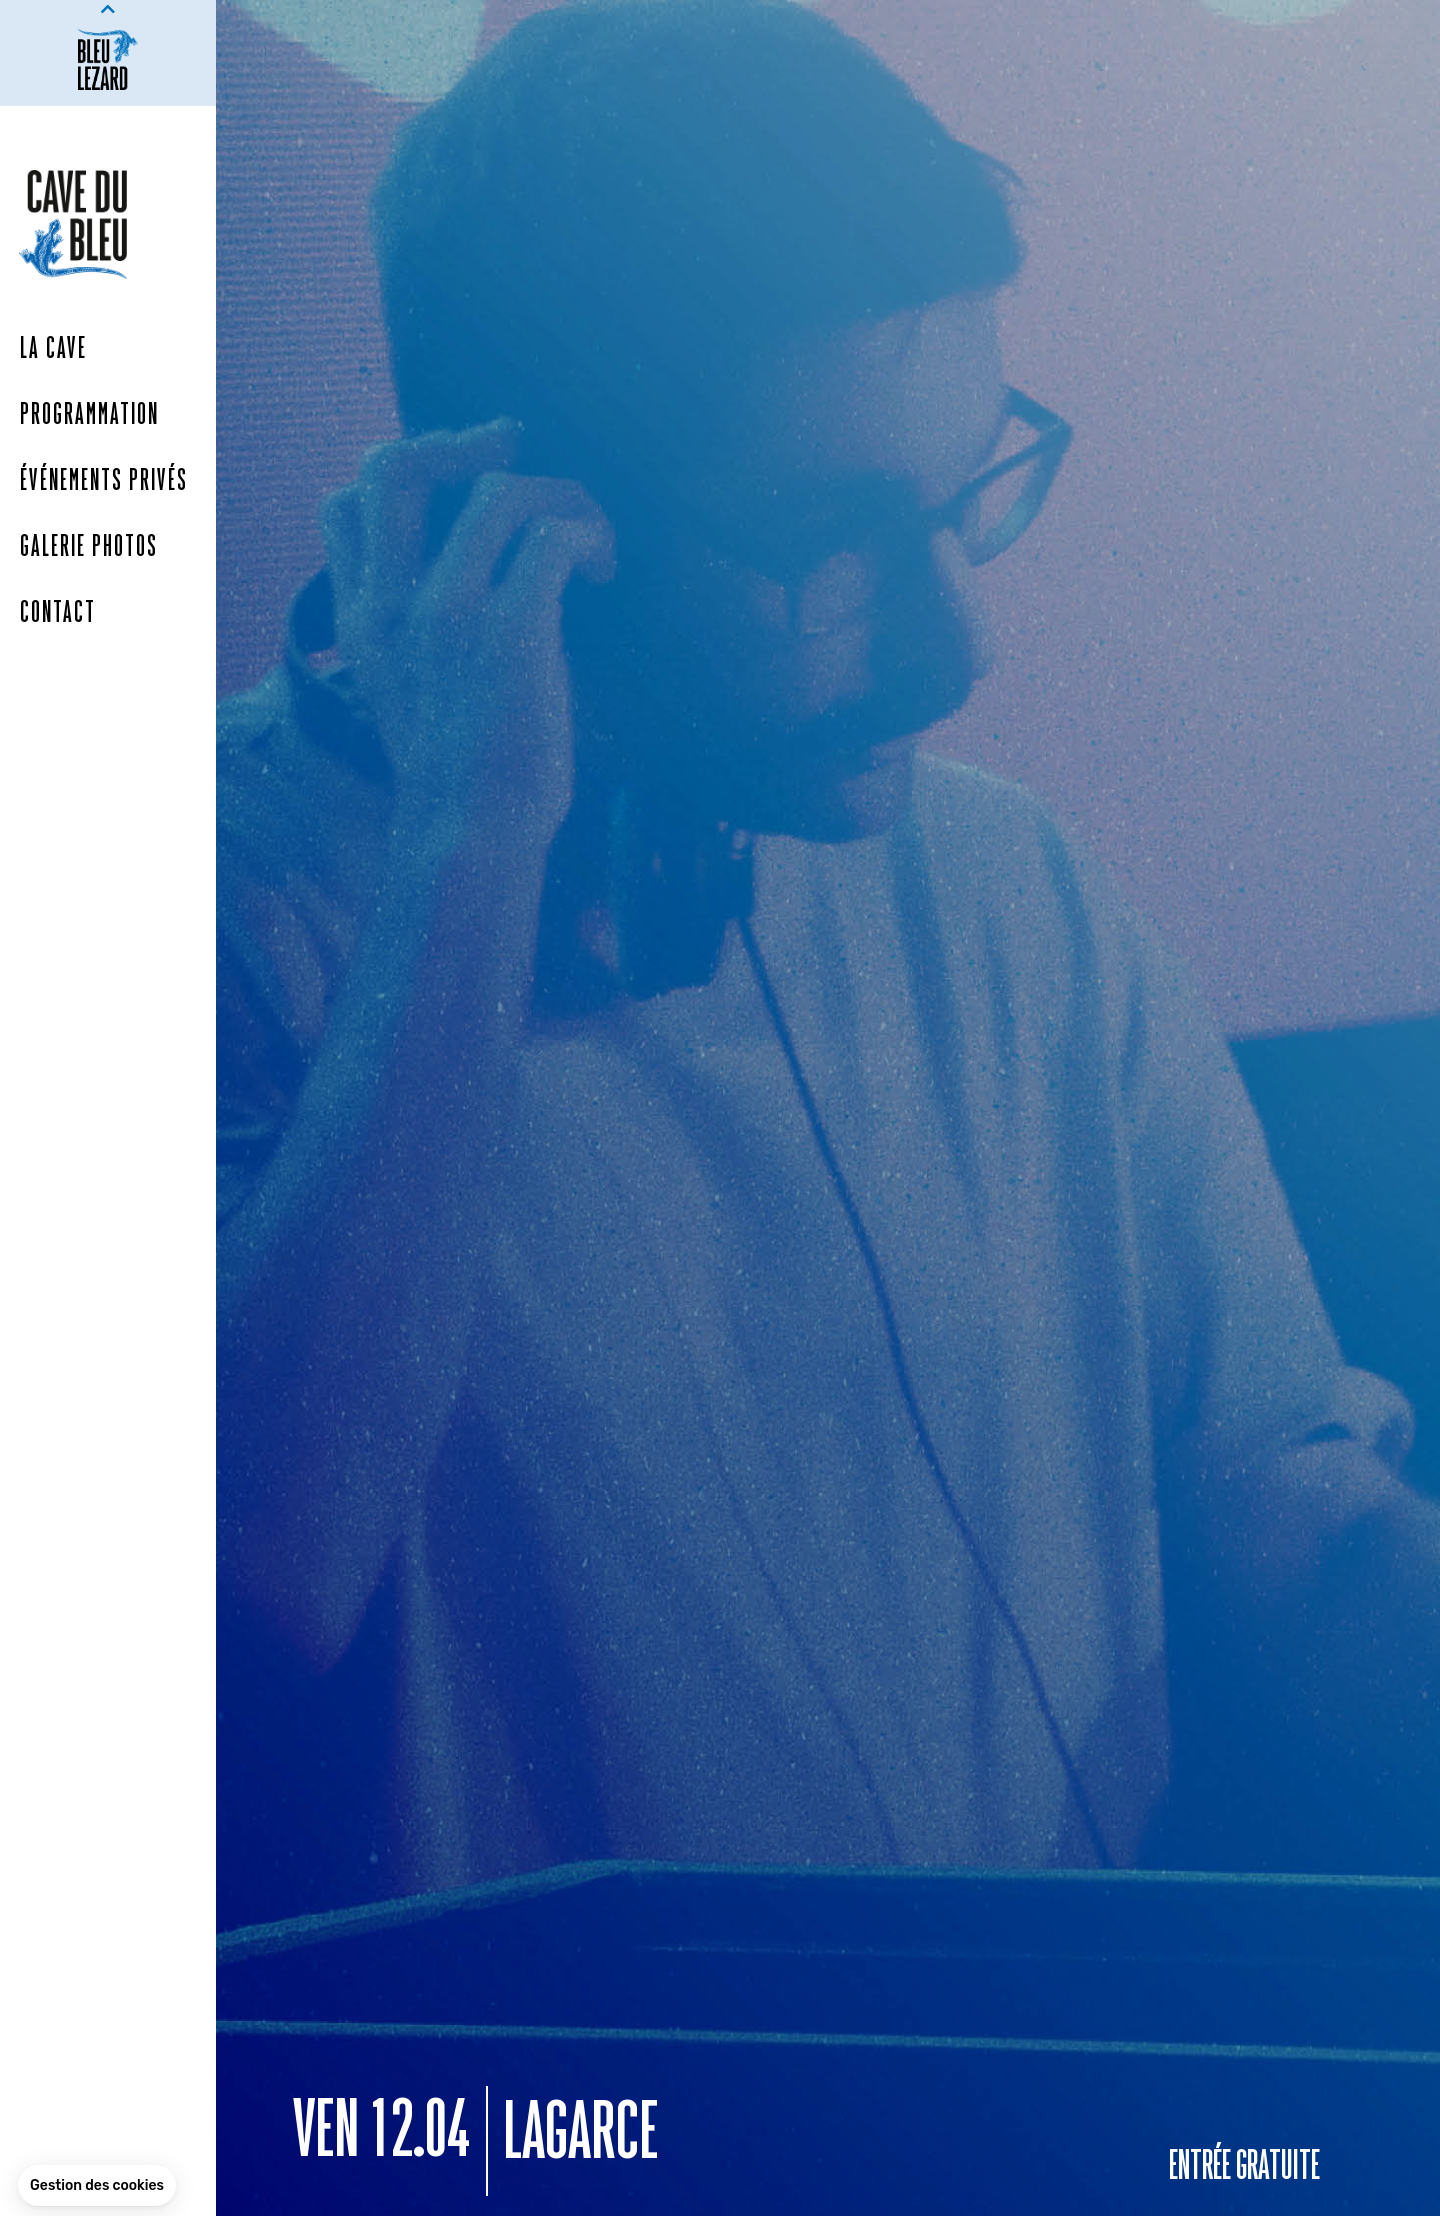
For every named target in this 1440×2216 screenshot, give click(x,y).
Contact (58, 614)
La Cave (53, 350)
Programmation (89, 416)
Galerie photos (89, 548)
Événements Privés (104, 482)
